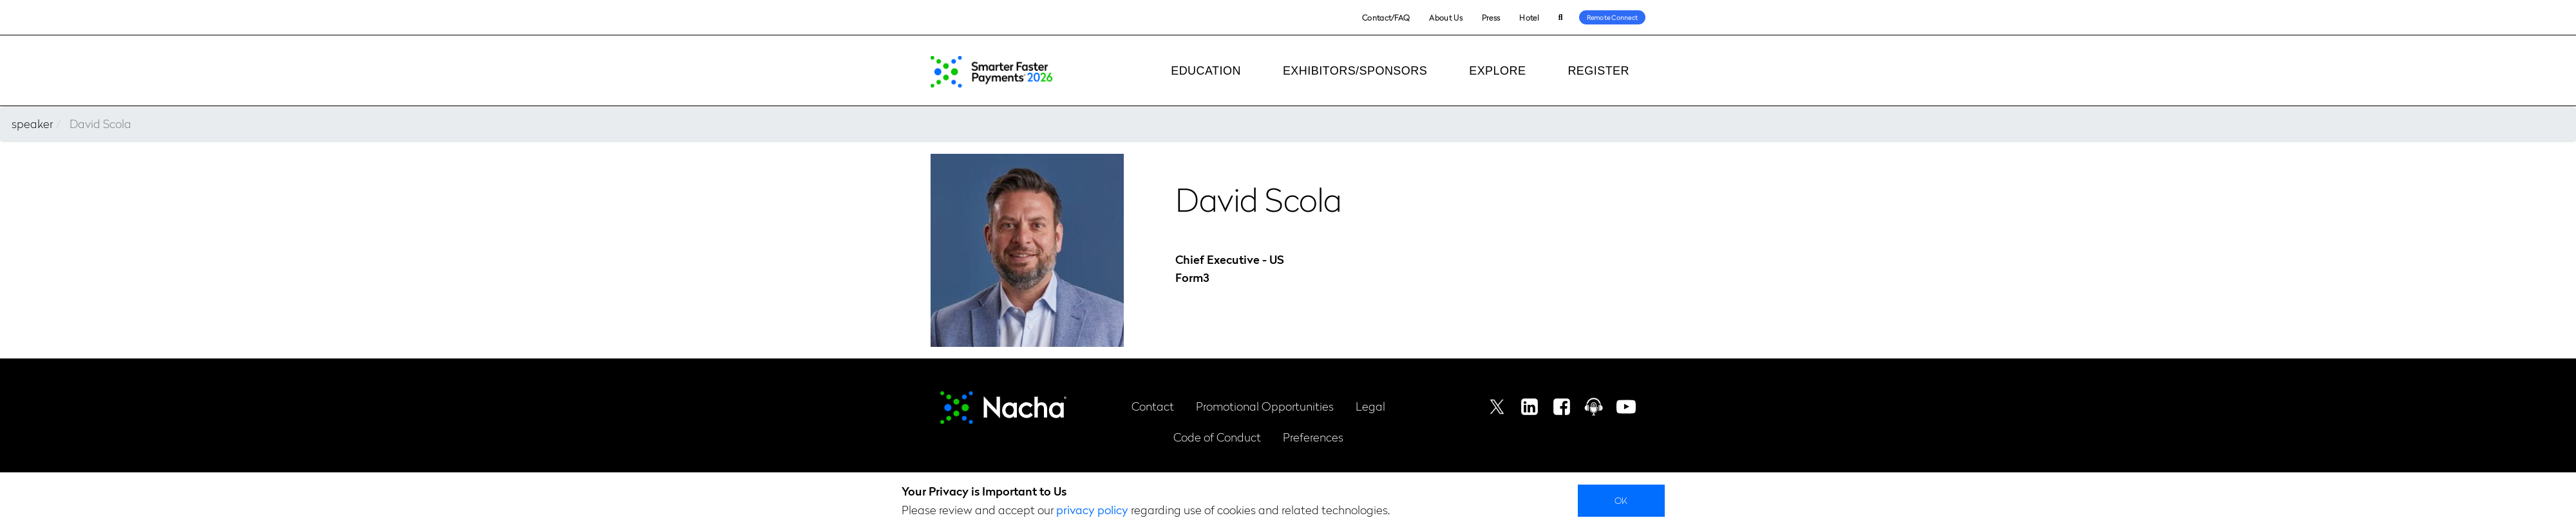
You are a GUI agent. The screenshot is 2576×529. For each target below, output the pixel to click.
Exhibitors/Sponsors (1355, 70)
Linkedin (1529, 406)
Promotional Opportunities (1265, 405)
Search (1561, 17)
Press (1491, 17)
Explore (1497, 70)
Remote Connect (1612, 17)
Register (1598, 70)
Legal (1370, 405)
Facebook (1561, 406)
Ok (1621, 500)
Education (1206, 70)
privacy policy (1092, 509)
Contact (1153, 405)
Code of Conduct (1217, 436)
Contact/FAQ (1386, 17)
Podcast (1594, 406)
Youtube (1626, 406)
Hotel (1529, 17)
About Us (1445, 17)
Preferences (1313, 436)
